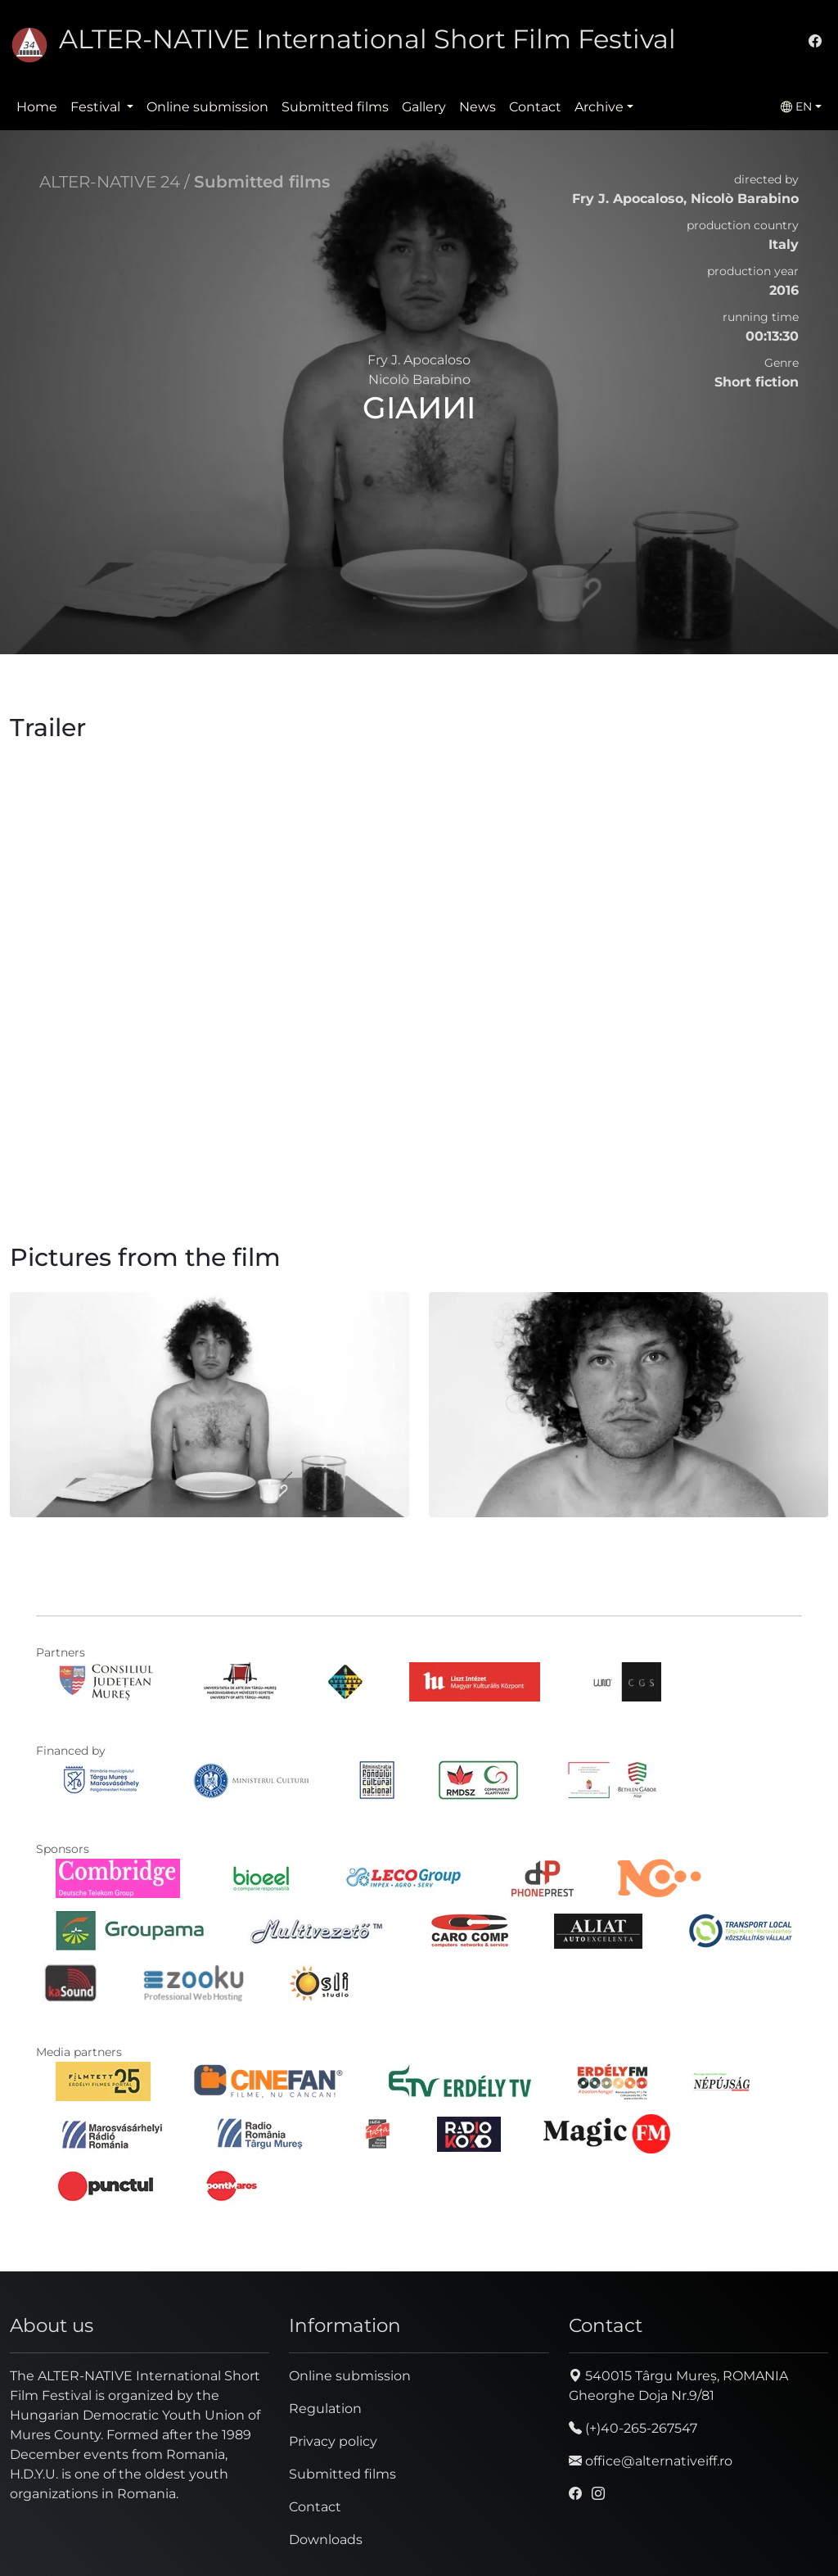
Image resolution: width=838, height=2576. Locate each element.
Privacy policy (333, 2441)
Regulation (325, 2408)
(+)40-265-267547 (633, 2428)
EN (796, 106)
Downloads (326, 2539)
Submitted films (335, 107)
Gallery (424, 107)
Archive (599, 107)
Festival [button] (97, 107)
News (477, 107)
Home (36, 107)
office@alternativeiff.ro (650, 2461)
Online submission (207, 107)
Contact (535, 107)
